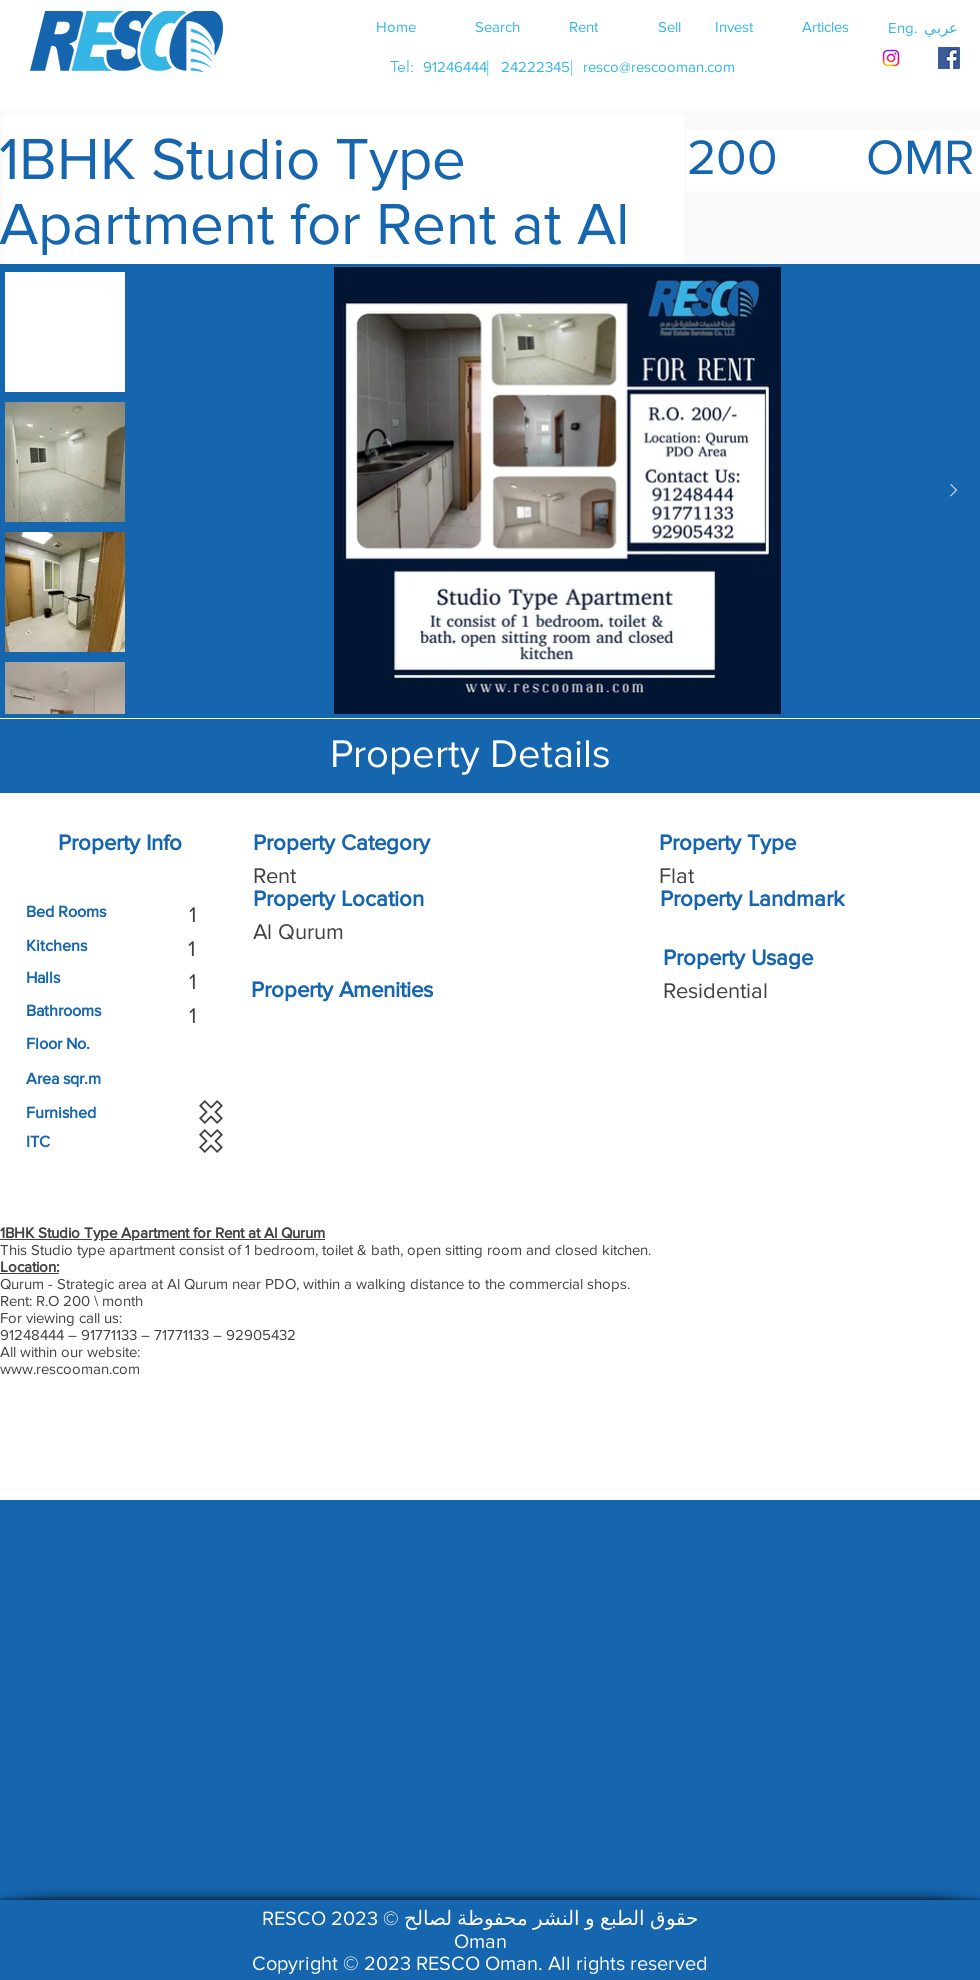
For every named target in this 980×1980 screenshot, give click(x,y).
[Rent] (583, 26)
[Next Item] (953, 491)
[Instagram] (891, 58)
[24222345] (535, 66)
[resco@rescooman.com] (659, 66)
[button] (941, 27)
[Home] (396, 26)
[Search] (497, 26)
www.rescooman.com (70, 1368)
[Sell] (669, 26)
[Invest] (734, 26)
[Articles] (825, 26)
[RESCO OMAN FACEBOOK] (949, 58)
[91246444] (454, 66)
